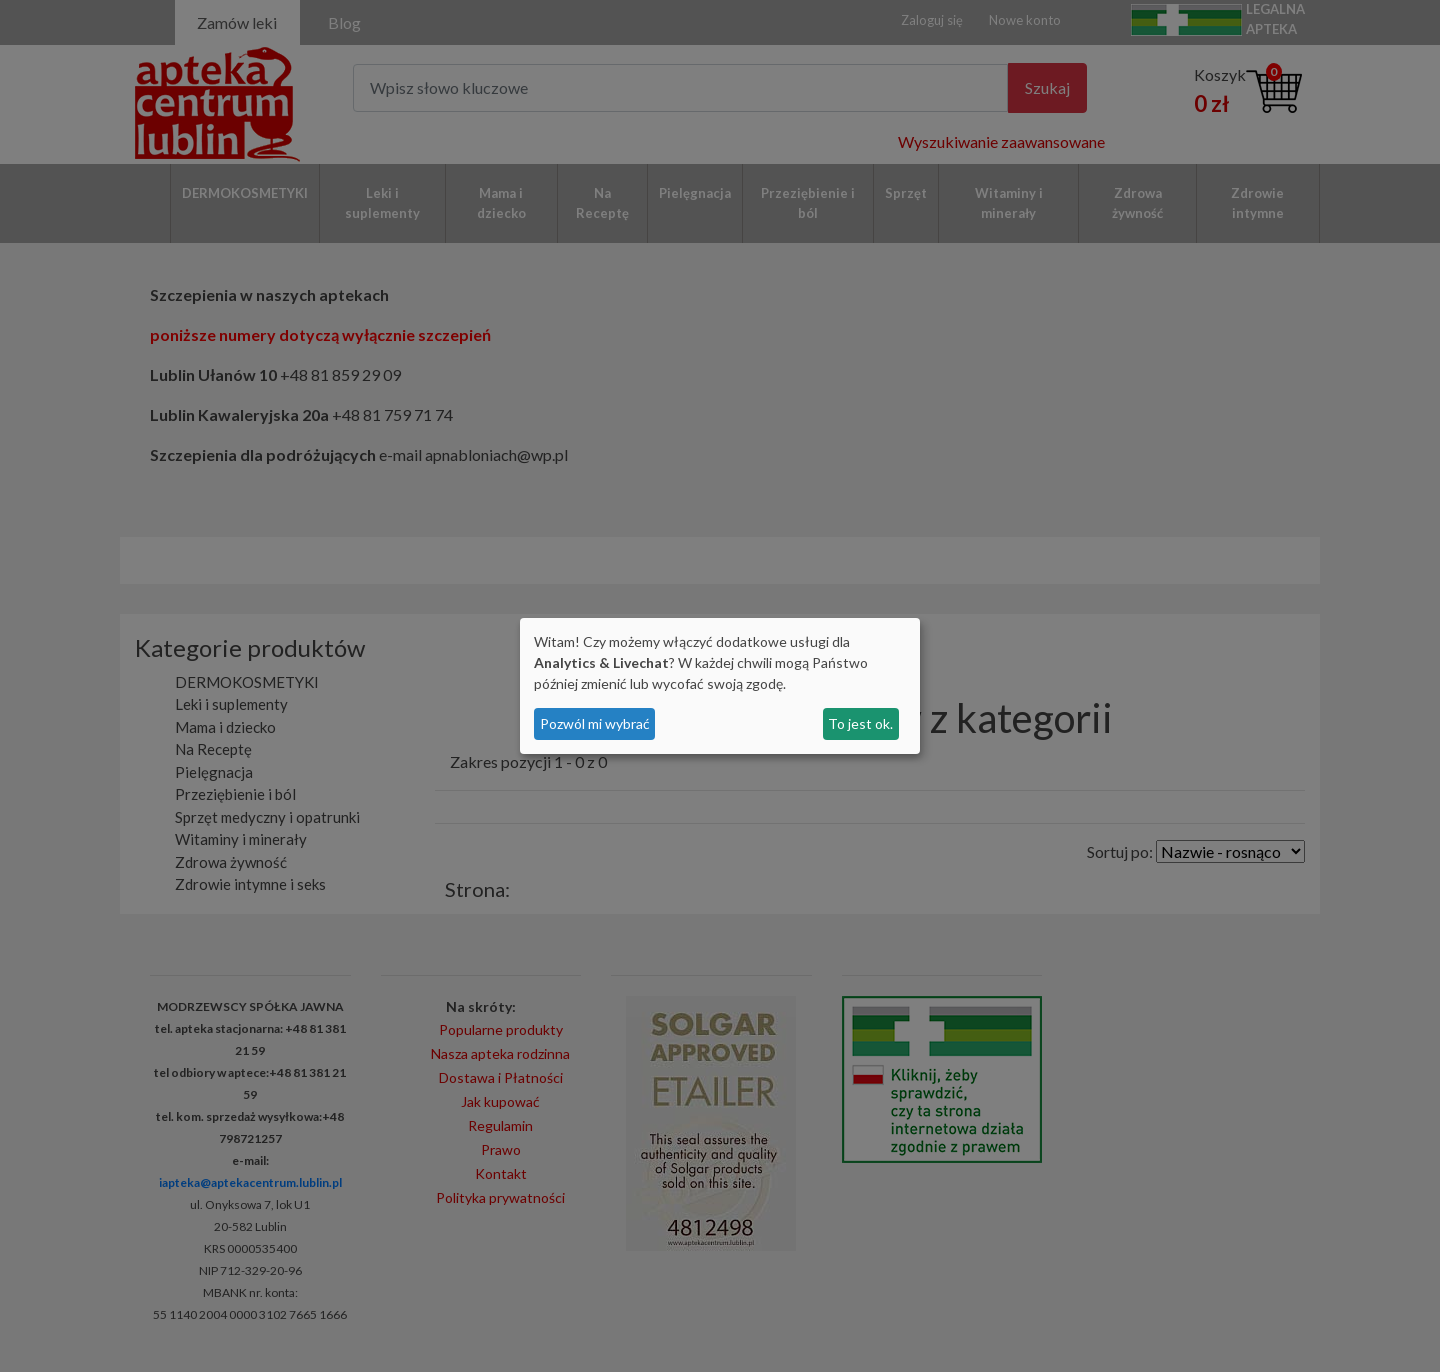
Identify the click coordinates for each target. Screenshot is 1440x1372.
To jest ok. (860, 723)
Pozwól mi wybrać (595, 723)
